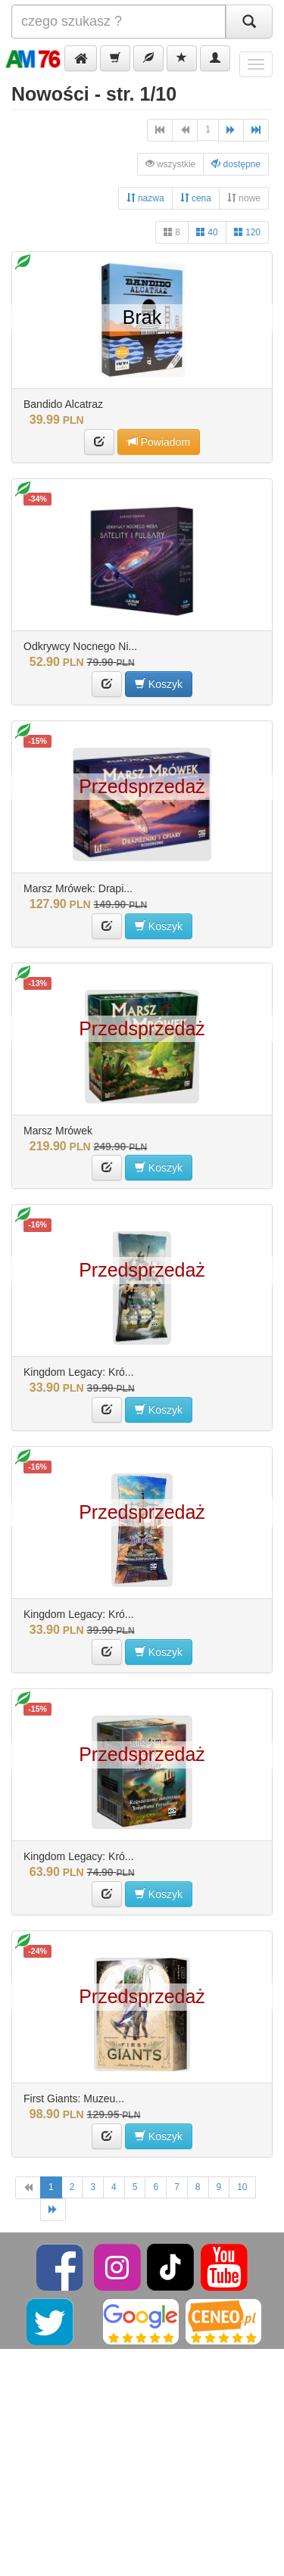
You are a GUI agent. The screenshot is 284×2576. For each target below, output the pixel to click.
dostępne (236, 164)
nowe (244, 198)
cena (195, 198)
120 (247, 232)
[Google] (141, 2321)
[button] (80, 58)
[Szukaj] (249, 22)
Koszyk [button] (159, 683)
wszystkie (170, 164)
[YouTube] (224, 2266)
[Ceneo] (223, 2321)
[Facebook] (61, 2266)
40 (207, 232)
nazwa (145, 198)
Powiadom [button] (158, 441)
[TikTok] (170, 2266)
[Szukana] (118, 22)
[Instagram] (118, 2266)
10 (242, 2187)
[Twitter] (51, 2321)
